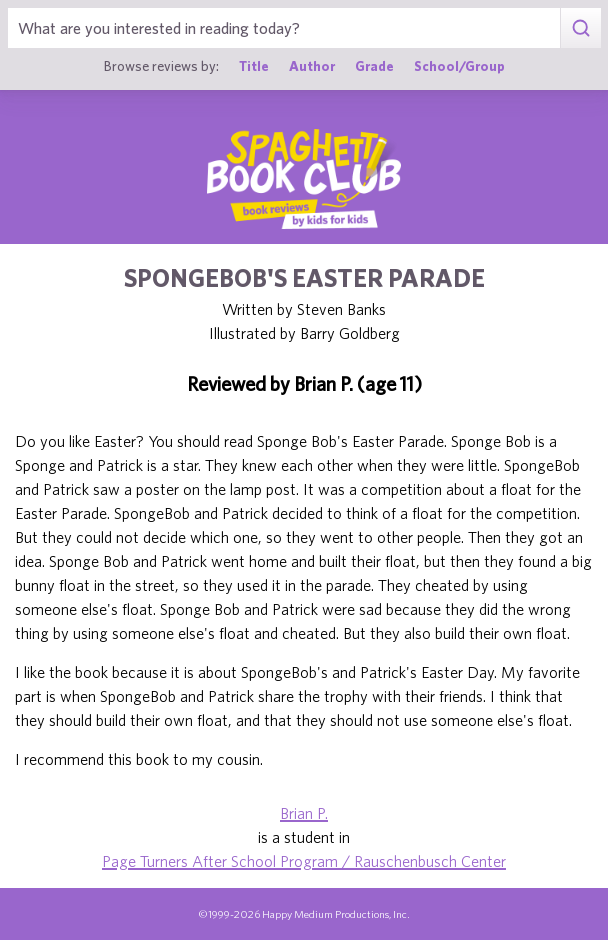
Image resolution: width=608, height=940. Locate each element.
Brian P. (304, 813)
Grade (374, 66)
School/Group (459, 66)
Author (312, 66)
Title (254, 66)
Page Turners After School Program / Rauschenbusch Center (304, 861)
